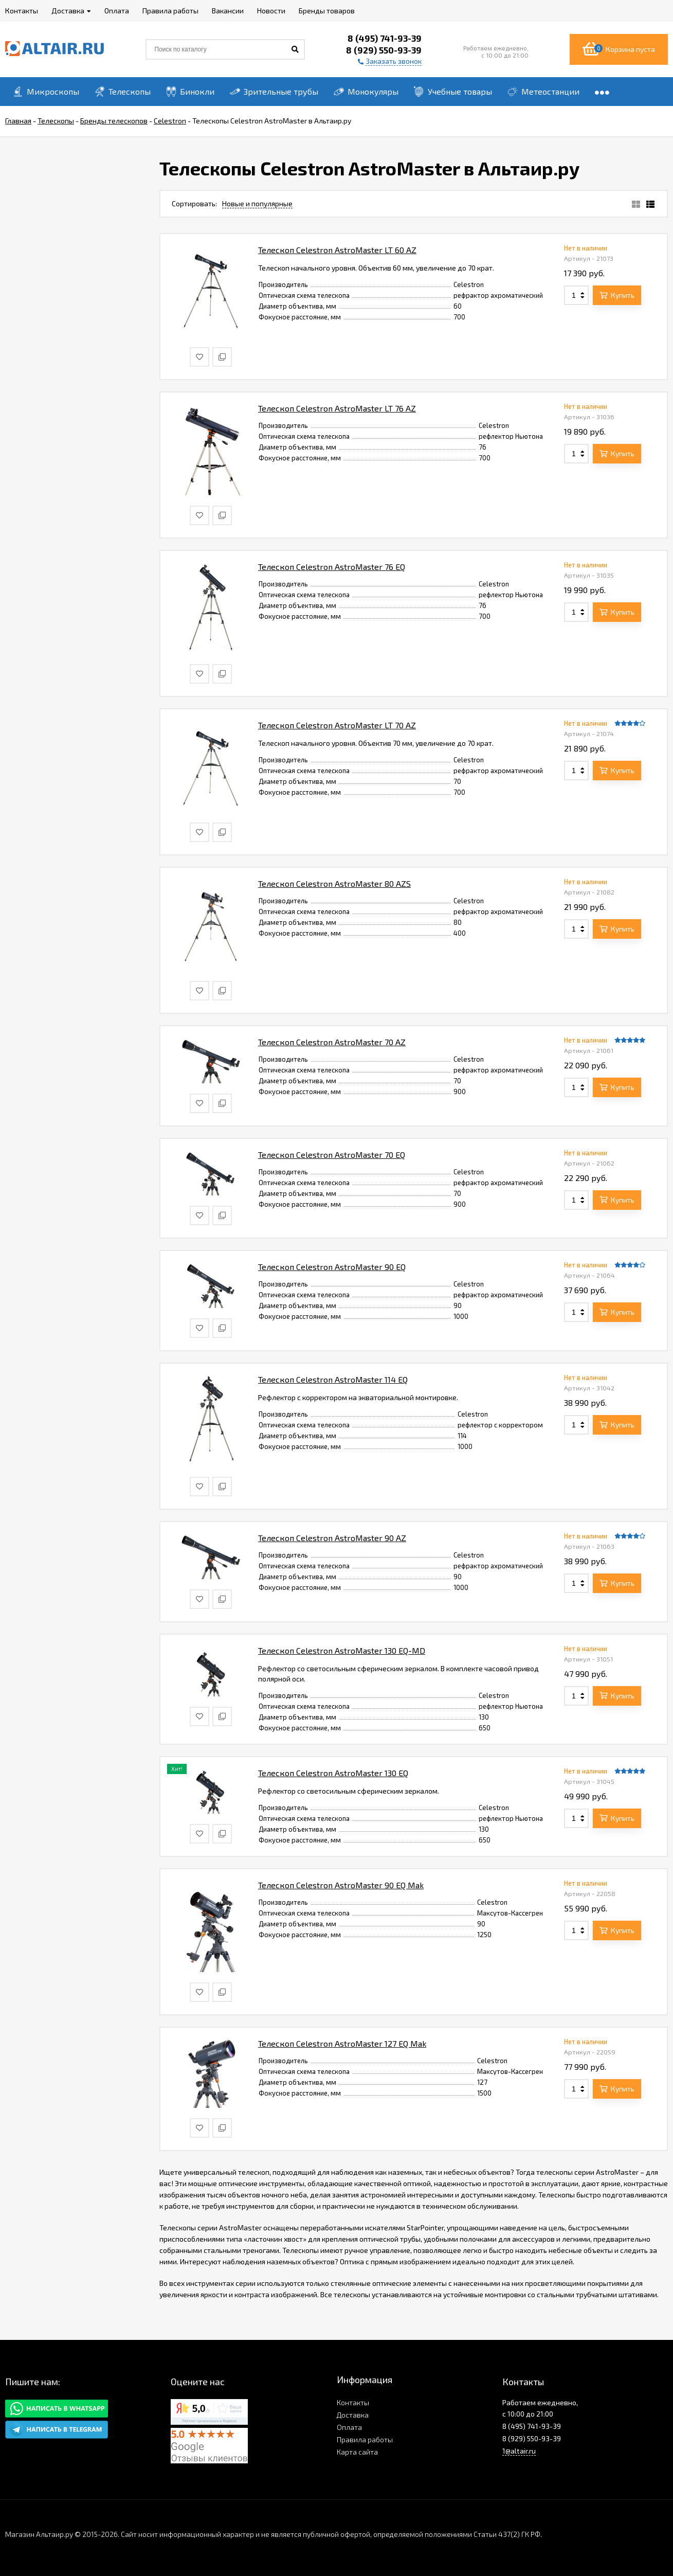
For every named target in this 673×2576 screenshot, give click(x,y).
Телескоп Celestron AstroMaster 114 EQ (333, 1379)
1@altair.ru (519, 2450)
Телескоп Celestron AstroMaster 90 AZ (332, 1538)
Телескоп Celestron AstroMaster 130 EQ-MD (341, 1650)
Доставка (353, 2414)
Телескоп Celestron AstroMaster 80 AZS (334, 883)
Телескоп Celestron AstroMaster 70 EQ (331, 1154)
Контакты (353, 2402)
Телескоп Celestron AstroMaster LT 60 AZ (337, 250)
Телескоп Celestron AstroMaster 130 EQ (333, 1773)
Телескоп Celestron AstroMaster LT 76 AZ (337, 408)
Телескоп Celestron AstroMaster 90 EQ (332, 1267)
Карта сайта (357, 2451)
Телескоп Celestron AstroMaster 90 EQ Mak (341, 1885)
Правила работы (365, 2439)
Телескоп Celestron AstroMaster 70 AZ (332, 1042)
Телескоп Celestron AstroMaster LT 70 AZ (337, 725)
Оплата (349, 2427)
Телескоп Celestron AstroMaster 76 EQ (331, 566)
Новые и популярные (257, 203)
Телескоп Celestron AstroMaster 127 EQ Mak (342, 2043)
